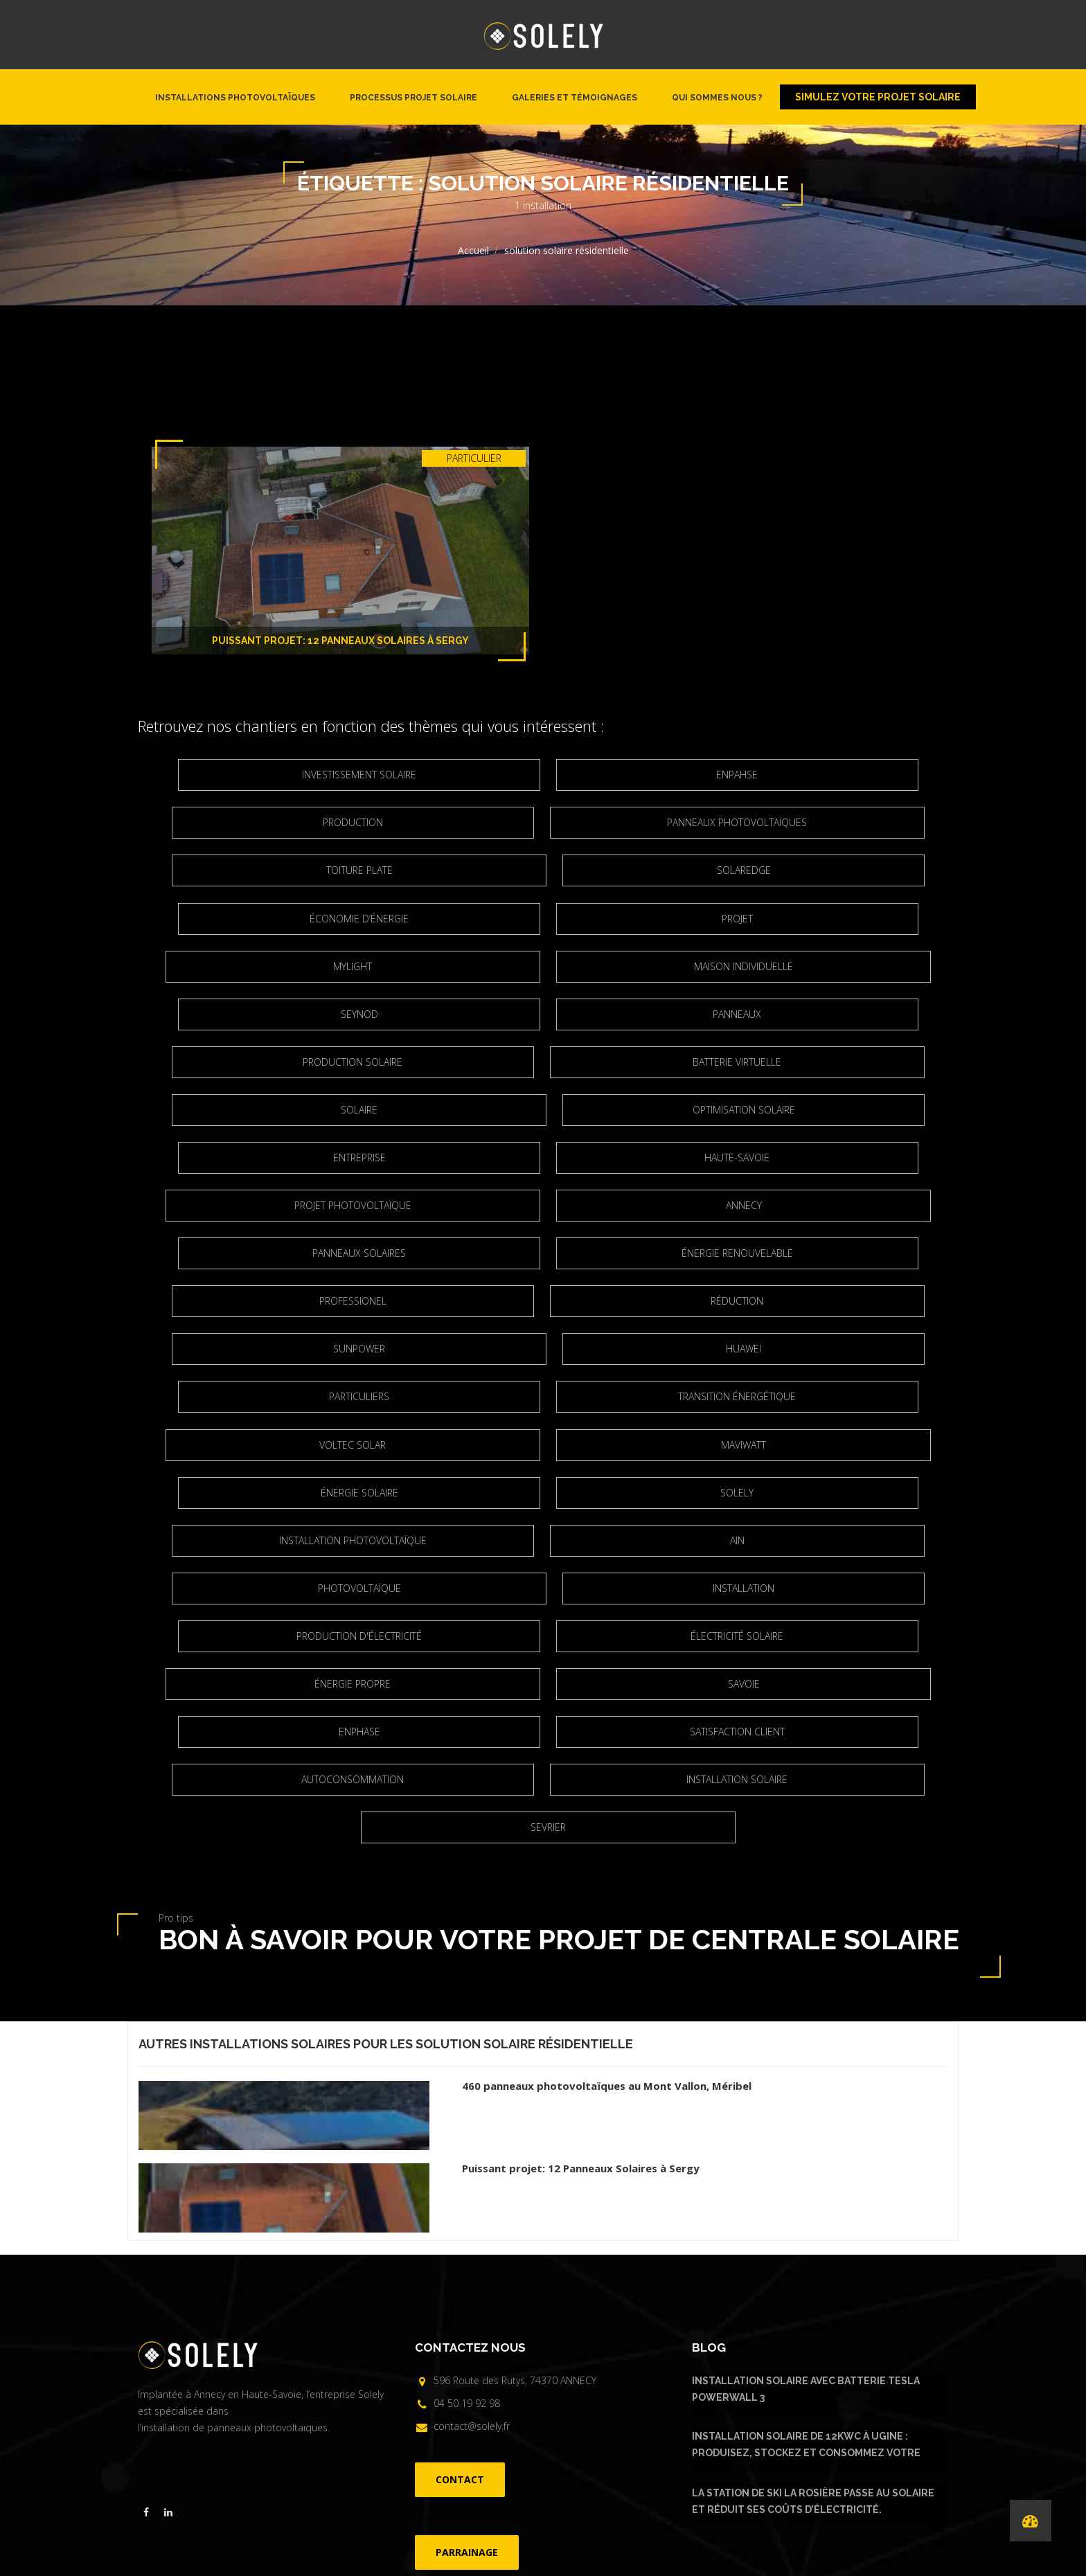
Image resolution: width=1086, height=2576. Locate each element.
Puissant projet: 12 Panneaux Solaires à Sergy (340, 640)
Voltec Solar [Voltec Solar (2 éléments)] (406, 1300)
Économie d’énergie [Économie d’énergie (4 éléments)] (548, 870)
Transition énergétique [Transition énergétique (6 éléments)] (814, 1253)
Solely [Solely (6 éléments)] (547, 1348)
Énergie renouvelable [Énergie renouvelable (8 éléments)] (548, 1157)
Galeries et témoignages (574, 97)
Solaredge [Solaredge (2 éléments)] (282, 870)
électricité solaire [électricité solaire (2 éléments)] (814, 1444)
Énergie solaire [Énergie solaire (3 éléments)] (282, 1348)
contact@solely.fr (472, 2186)
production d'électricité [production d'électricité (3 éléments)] (548, 1444)
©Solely (538, 2456)
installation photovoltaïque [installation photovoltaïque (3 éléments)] (815, 1348)
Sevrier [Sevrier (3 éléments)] (689, 1588)
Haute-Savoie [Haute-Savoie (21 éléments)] (814, 1061)
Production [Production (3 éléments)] (815, 774)
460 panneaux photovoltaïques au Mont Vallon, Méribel (606, 1846)
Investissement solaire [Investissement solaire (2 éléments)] (281, 774)
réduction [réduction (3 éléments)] (406, 1205)
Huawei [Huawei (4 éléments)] (281, 1253)
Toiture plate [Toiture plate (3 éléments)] (690, 822)
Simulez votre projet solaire (878, 96)
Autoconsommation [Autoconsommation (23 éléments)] (814, 1540)
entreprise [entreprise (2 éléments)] (548, 1061)
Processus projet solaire (413, 97)
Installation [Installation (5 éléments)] (281, 1444)
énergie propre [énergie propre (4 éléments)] (406, 1492)
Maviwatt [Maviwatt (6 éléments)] (689, 1300)
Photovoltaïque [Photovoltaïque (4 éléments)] (689, 1396)
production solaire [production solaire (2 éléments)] (814, 966)
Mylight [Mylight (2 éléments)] (406, 918)
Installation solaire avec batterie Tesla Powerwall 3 (806, 2149)
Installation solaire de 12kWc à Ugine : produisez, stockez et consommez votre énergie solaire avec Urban (806, 2207)
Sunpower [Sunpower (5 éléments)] (689, 1205)
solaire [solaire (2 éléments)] (689, 1014)
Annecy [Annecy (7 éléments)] (690, 1109)
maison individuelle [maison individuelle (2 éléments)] (689, 918)
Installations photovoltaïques (235, 97)
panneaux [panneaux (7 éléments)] (548, 966)
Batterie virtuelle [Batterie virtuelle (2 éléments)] (406, 1014)
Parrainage (628, 2432)
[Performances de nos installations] (1030, 2520)
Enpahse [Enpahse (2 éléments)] (548, 774)
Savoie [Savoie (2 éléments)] (690, 1492)
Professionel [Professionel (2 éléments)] (814, 1157)
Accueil (473, 250)
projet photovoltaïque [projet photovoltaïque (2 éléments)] (406, 1109)
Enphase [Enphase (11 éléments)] (282, 1540)
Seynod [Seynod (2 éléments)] (282, 966)
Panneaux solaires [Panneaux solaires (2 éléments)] (281, 1157)
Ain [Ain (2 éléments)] (407, 1396)
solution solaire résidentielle (524, 1804)
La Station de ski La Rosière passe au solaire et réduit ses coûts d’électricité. (813, 2261)
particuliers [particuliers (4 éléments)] (548, 1253)
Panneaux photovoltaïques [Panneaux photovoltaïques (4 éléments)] (407, 822)
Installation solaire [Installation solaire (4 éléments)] (406, 1588)
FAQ (589, 2432)
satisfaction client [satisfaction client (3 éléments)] (548, 1540)
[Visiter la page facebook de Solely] (146, 2272)
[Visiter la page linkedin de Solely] (168, 2272)
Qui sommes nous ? (717, 97)
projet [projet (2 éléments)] (814, 870)
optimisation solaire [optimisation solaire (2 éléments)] (282, 1061)
